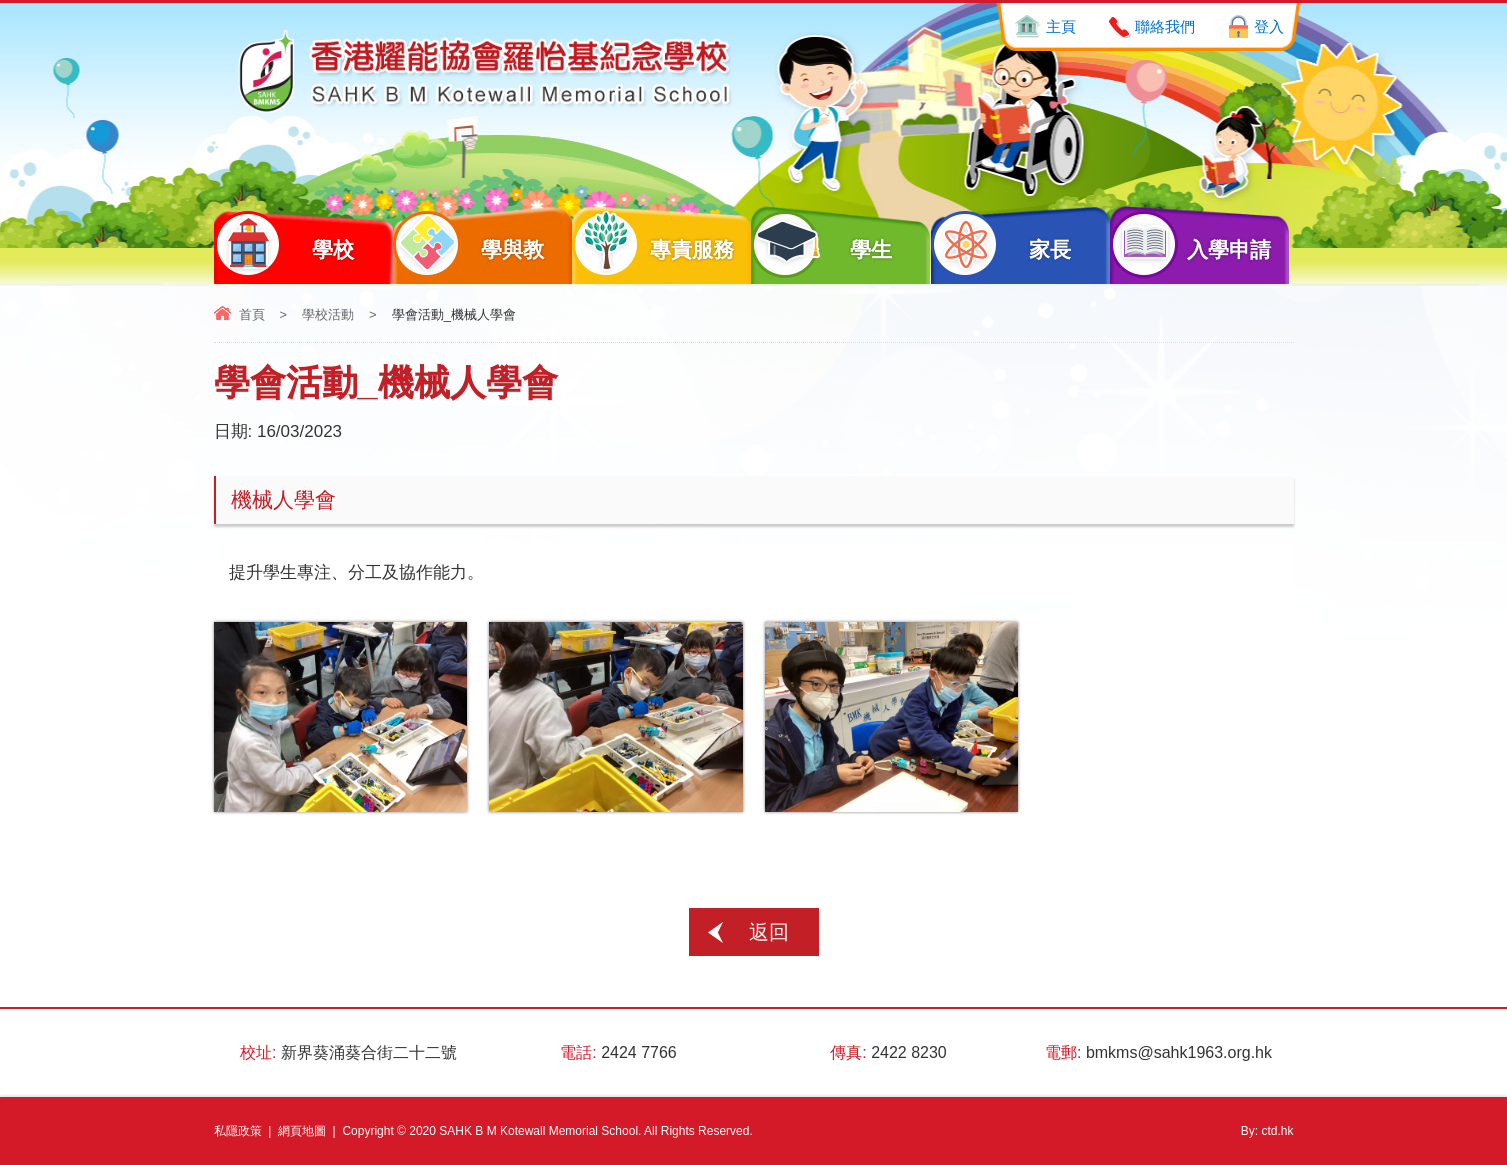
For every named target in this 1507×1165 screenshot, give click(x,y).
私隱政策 (238, 1131)
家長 (1001, 244)
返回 (769, 932)
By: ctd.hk (1267, 1131)
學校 (284, 244)
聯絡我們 (1165, 26)
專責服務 (653, 244)
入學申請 (1191, 244)
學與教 (468, 244)
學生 (821, 244)
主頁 (1061, 26)
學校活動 (328, 314)
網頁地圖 (302, 1131)
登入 (1269, 26)
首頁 (252, 314)
